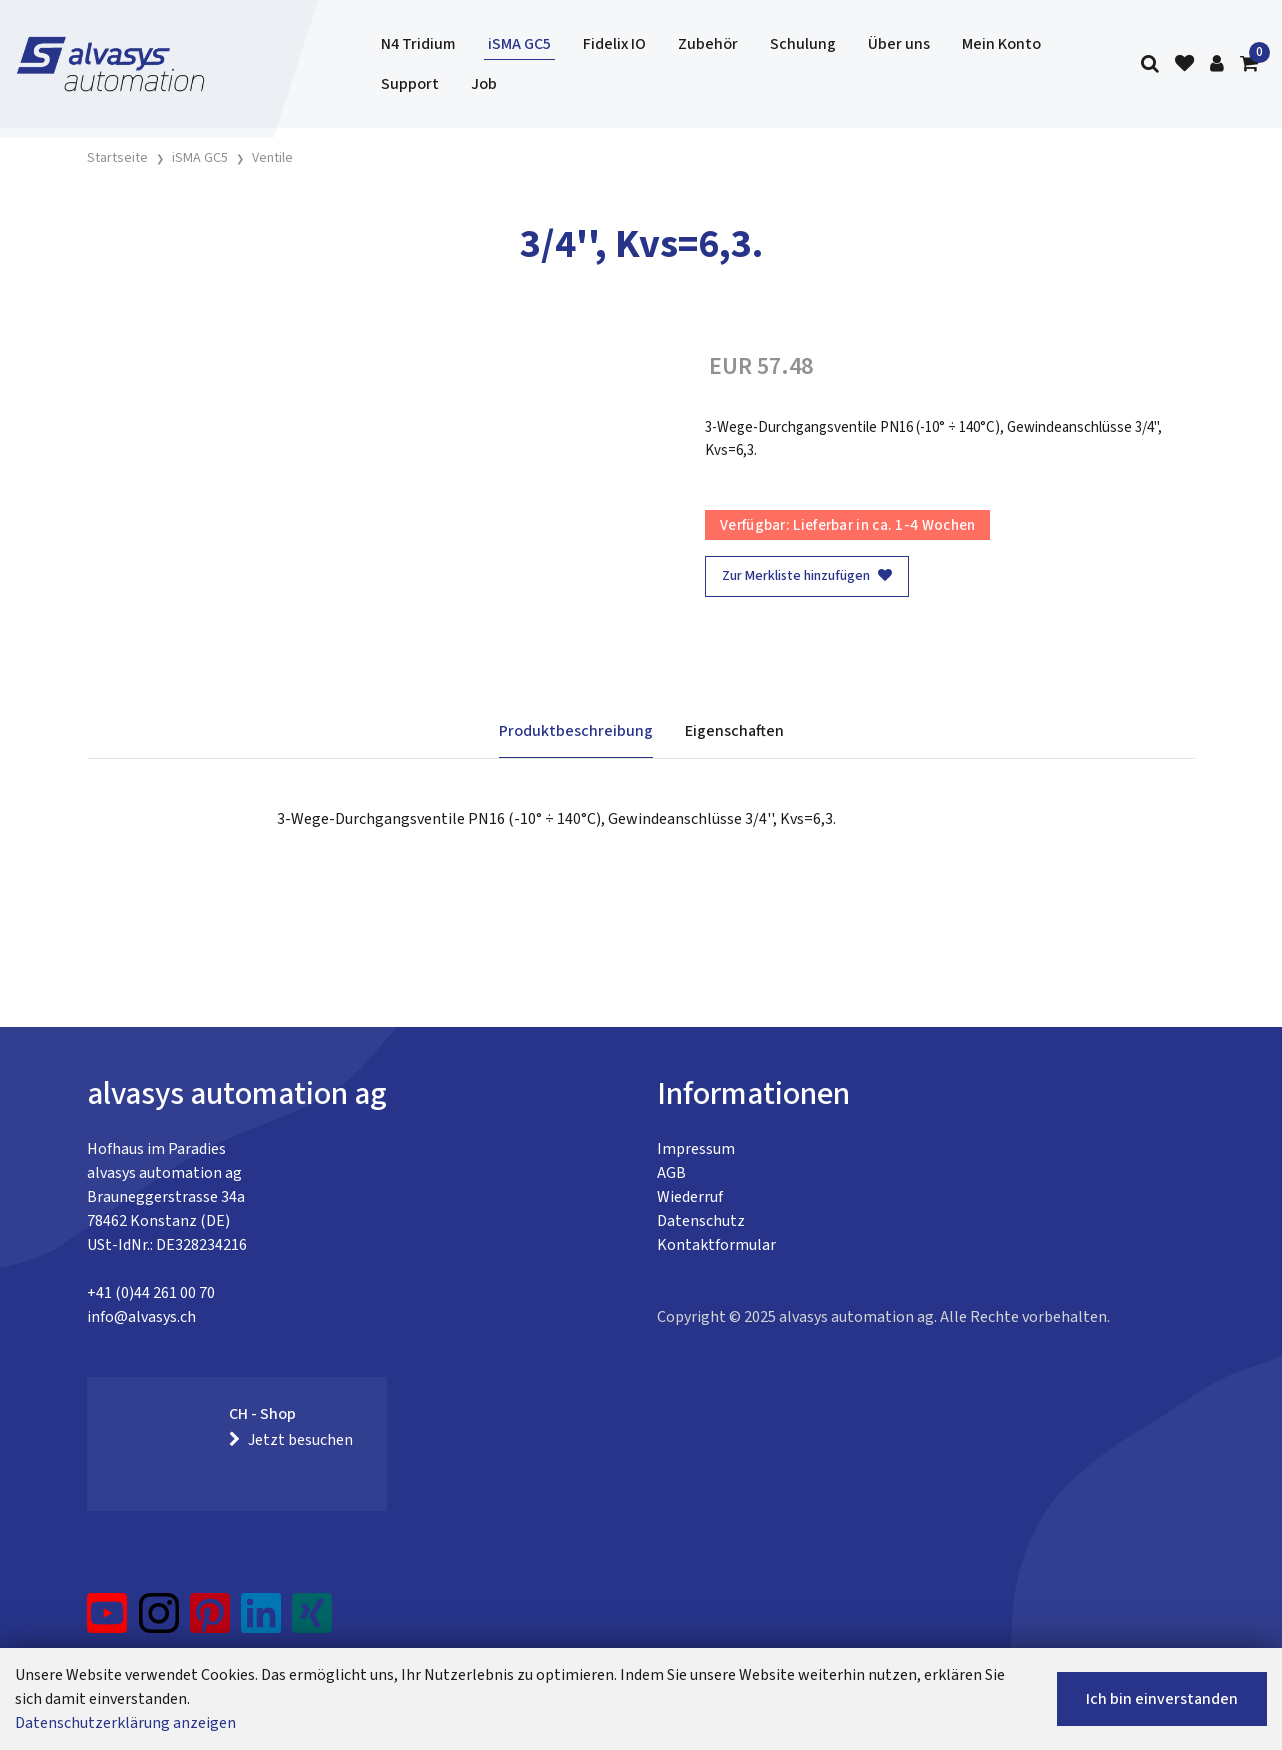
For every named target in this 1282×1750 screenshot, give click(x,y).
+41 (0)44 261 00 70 (151, 1293)
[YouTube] (107, 1621)
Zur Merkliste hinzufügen (807, 576)
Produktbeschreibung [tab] (576, 731)
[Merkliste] (1184, 64)
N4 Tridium (418, 44)
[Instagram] (159, 1621)
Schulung (803, 44)
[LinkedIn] (261, 1621)
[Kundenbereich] (1217, 64)
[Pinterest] (210, 1621)
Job (484, 84)
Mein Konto (1001, 44)
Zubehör (708, 44)
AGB (671, 1173)
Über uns (899, 44)
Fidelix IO (614, 44)
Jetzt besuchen (291, 1440)
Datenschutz (701, 1221)
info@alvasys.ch (141, 1317)
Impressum (696, 1149)
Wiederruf (690, 1197)
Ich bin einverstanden (1162, 1699)
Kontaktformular (716, 1245)
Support (410, 84)
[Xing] (312, 1621)
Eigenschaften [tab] (734, 731)
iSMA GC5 (519, 44)
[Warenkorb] (1249, 64)
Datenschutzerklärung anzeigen (125, 1723)
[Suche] (1150, 64)
